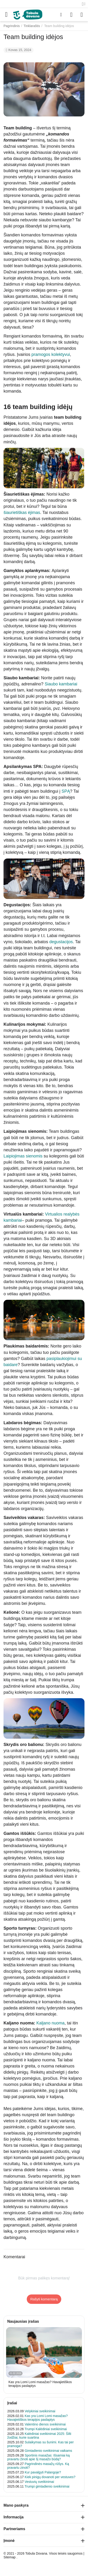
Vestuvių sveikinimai (39, 2482)
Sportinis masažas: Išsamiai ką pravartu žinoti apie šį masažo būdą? (38, 2457)
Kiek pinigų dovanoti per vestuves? (50, 2477)
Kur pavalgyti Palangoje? (43, 2472)
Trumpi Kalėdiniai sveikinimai (46, 2429)
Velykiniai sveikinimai (40, 2411)
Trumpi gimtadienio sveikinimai (47, 2486)
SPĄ (65, 791)
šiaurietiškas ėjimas (22, 512)
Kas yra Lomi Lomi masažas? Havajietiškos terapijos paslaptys (40, 2384)
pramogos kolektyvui (50, 354)
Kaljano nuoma (50, 2023)
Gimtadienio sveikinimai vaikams (48, 2451)
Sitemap (9, 2557)
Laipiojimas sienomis (23, 1156)
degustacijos (61, 941)
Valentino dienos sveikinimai (45, 2424)
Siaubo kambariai (61, 684)
